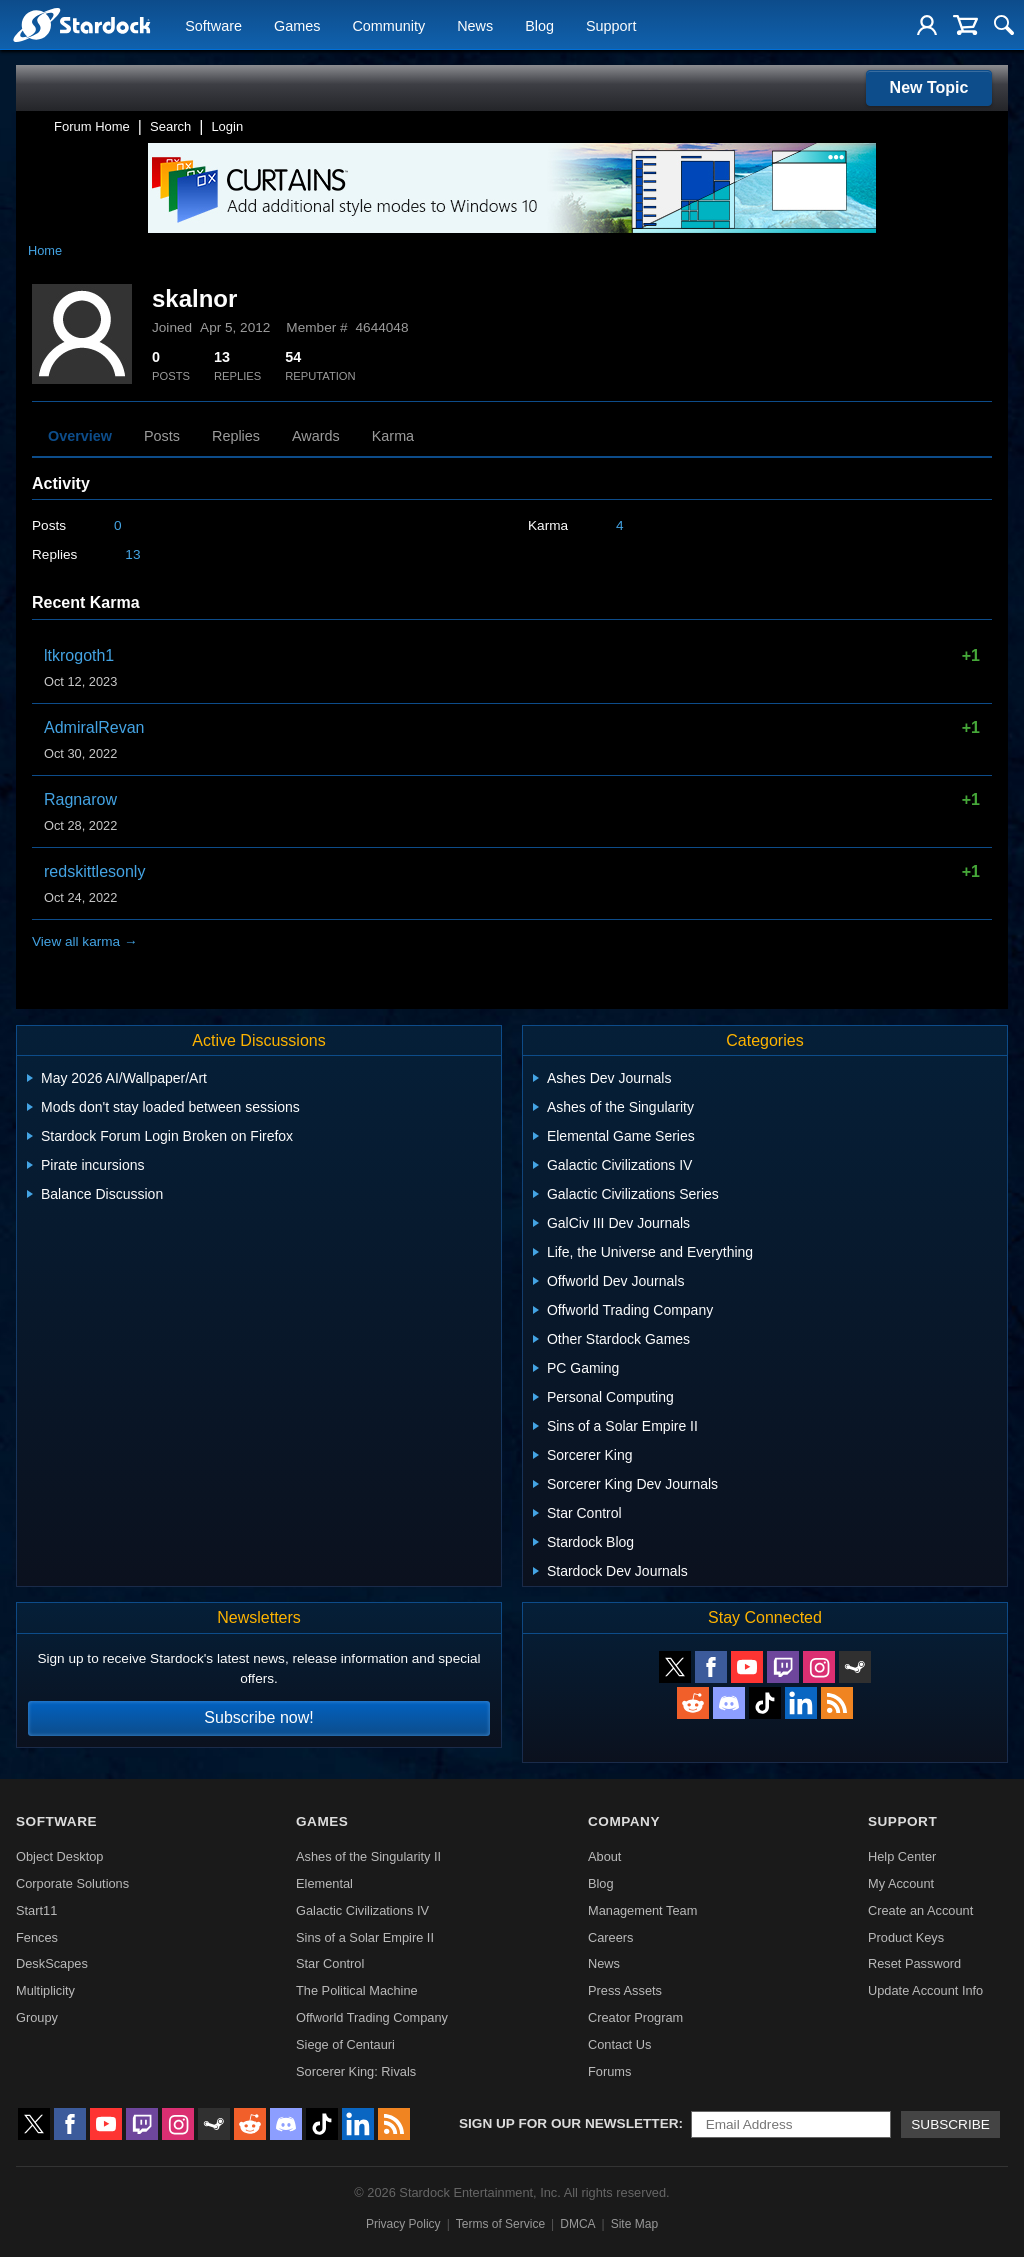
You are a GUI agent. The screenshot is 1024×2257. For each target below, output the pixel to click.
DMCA (577, 2224)
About (604, 1856)
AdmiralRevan (94, 727)
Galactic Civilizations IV (362, 1910)
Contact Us (619, 2044)
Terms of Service (500, 2224)
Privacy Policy (403, 2224)
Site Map (634, 2224)
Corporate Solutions (72, 1883)
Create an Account (920, 1910)
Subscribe (950, 2124)
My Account (901, 1883)
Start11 (36, 1910)
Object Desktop (60, 1856)
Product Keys (906, 1937)
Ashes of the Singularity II (368, 1856)
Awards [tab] (316, 436)
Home (45, 250)
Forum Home (92, 126)
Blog (539, 26)
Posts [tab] (162, 436)
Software (213, 26)
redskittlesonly (94, 871)
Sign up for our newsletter (569, 2123)
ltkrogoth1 (79, 655)
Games (297, 26)
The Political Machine (357, 1990)
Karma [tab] (393, 436)
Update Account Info (925, 1990)
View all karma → (85, 941)
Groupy (37, 2017)
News (475, 26)
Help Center (902, 1856)
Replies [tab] (236, 436)
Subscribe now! (258, 1717)
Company (624, 1821)
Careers (611, 1937)
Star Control (330, 1963)
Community (388, 26)
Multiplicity (45, 1990)
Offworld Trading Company (372, 2017)
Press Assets (625, 1990)
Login (227, 126)
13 (132, 554)
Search (170, 126)
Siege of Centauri (345, 2044)
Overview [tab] (80, 436)
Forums (609, 2071)
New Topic (929, 87)
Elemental (324, 1883)
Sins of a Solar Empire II (365, 1937)
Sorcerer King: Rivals (356, 2071)
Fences (37, 1937)
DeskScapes (52, 1963)
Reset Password (914, 1963)
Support (611, 26)
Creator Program (635, 2017)
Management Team (642, 1910)
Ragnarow (80, 799)
